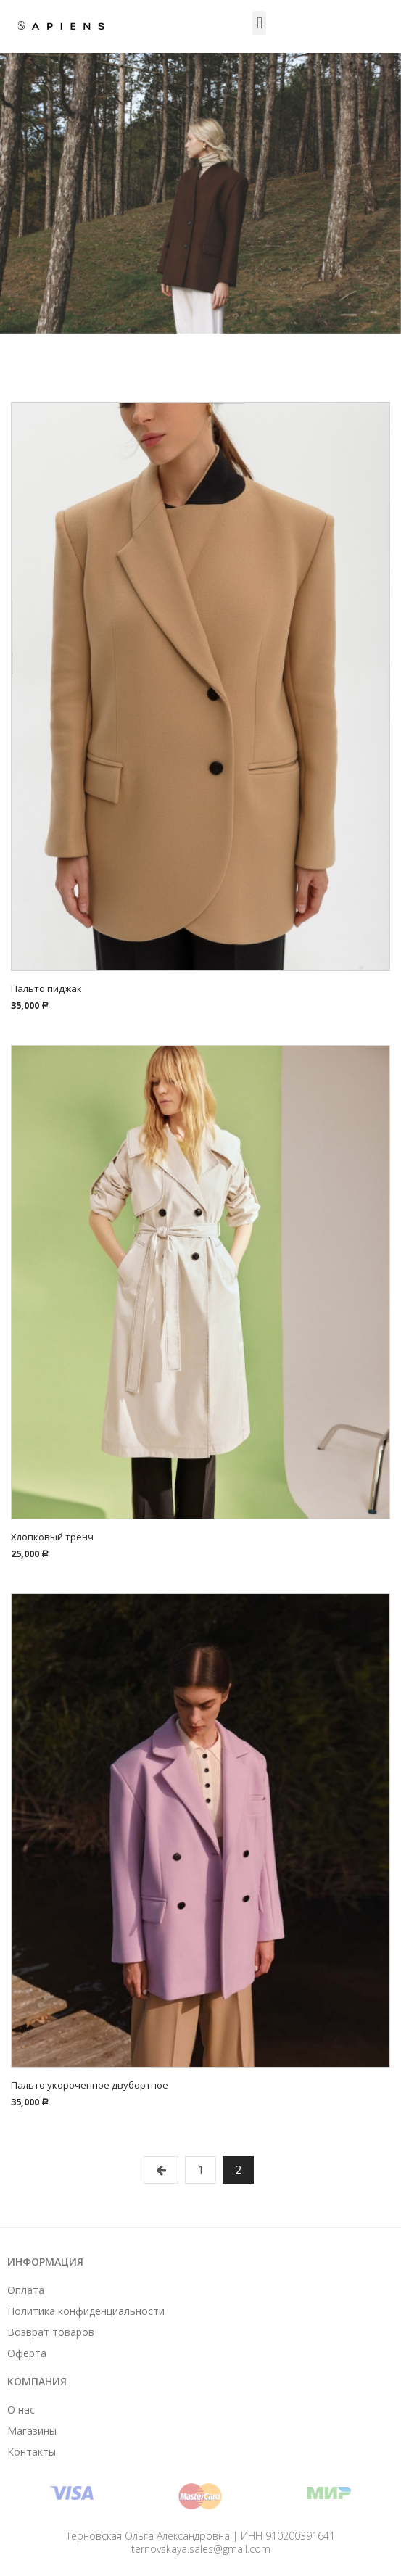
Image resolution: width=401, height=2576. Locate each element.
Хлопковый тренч (52, 1536)
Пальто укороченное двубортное (89, 2085)
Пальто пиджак (46, 988)
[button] (259, 23)
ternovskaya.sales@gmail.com (200, 2549)
